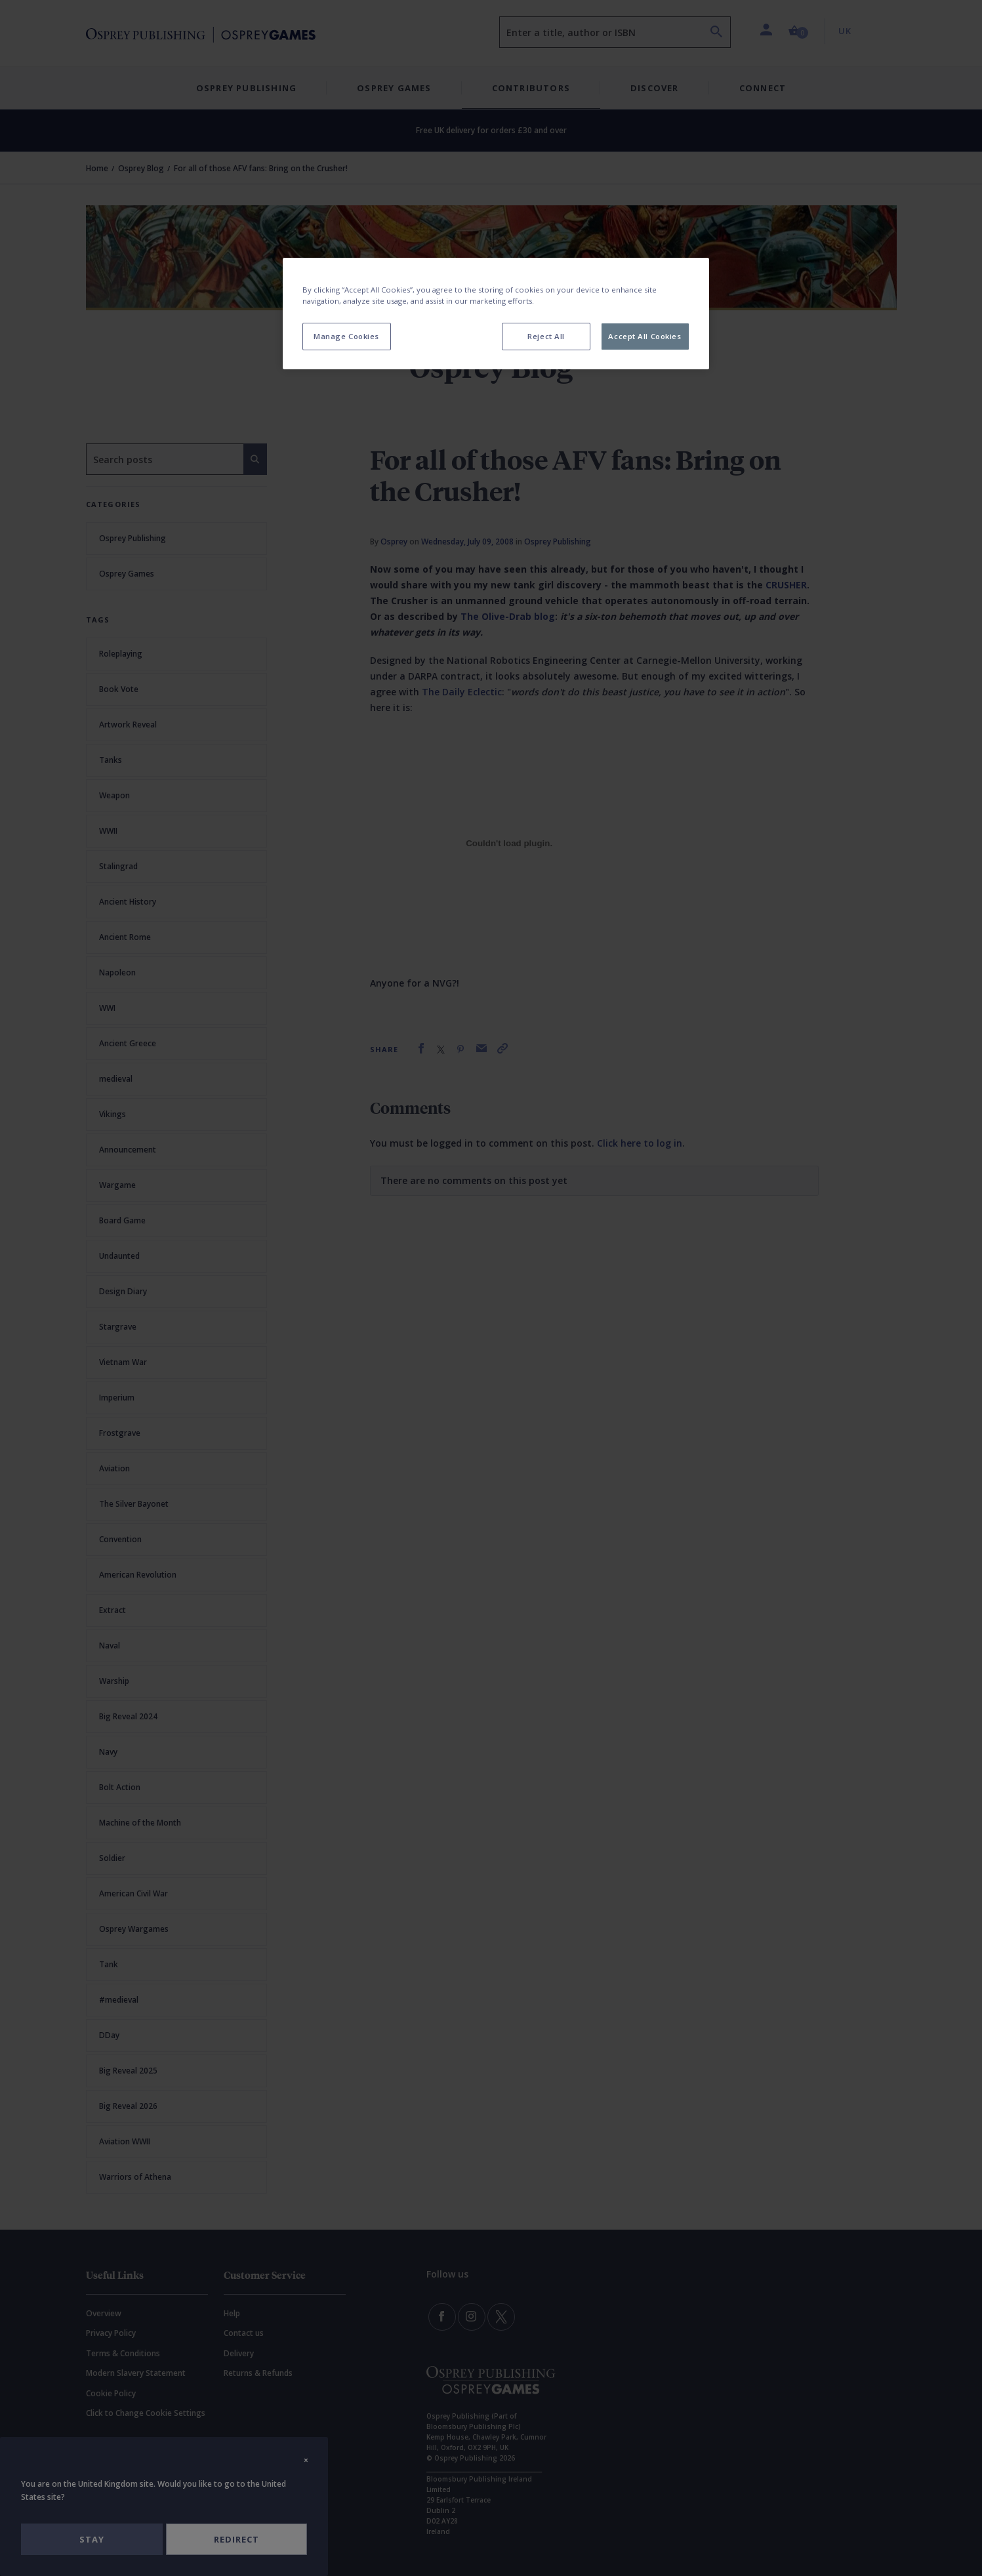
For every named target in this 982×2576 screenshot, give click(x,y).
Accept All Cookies (644, 336)
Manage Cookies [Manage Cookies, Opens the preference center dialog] (346, 336)
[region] (496, 313)
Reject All (546, 336)
